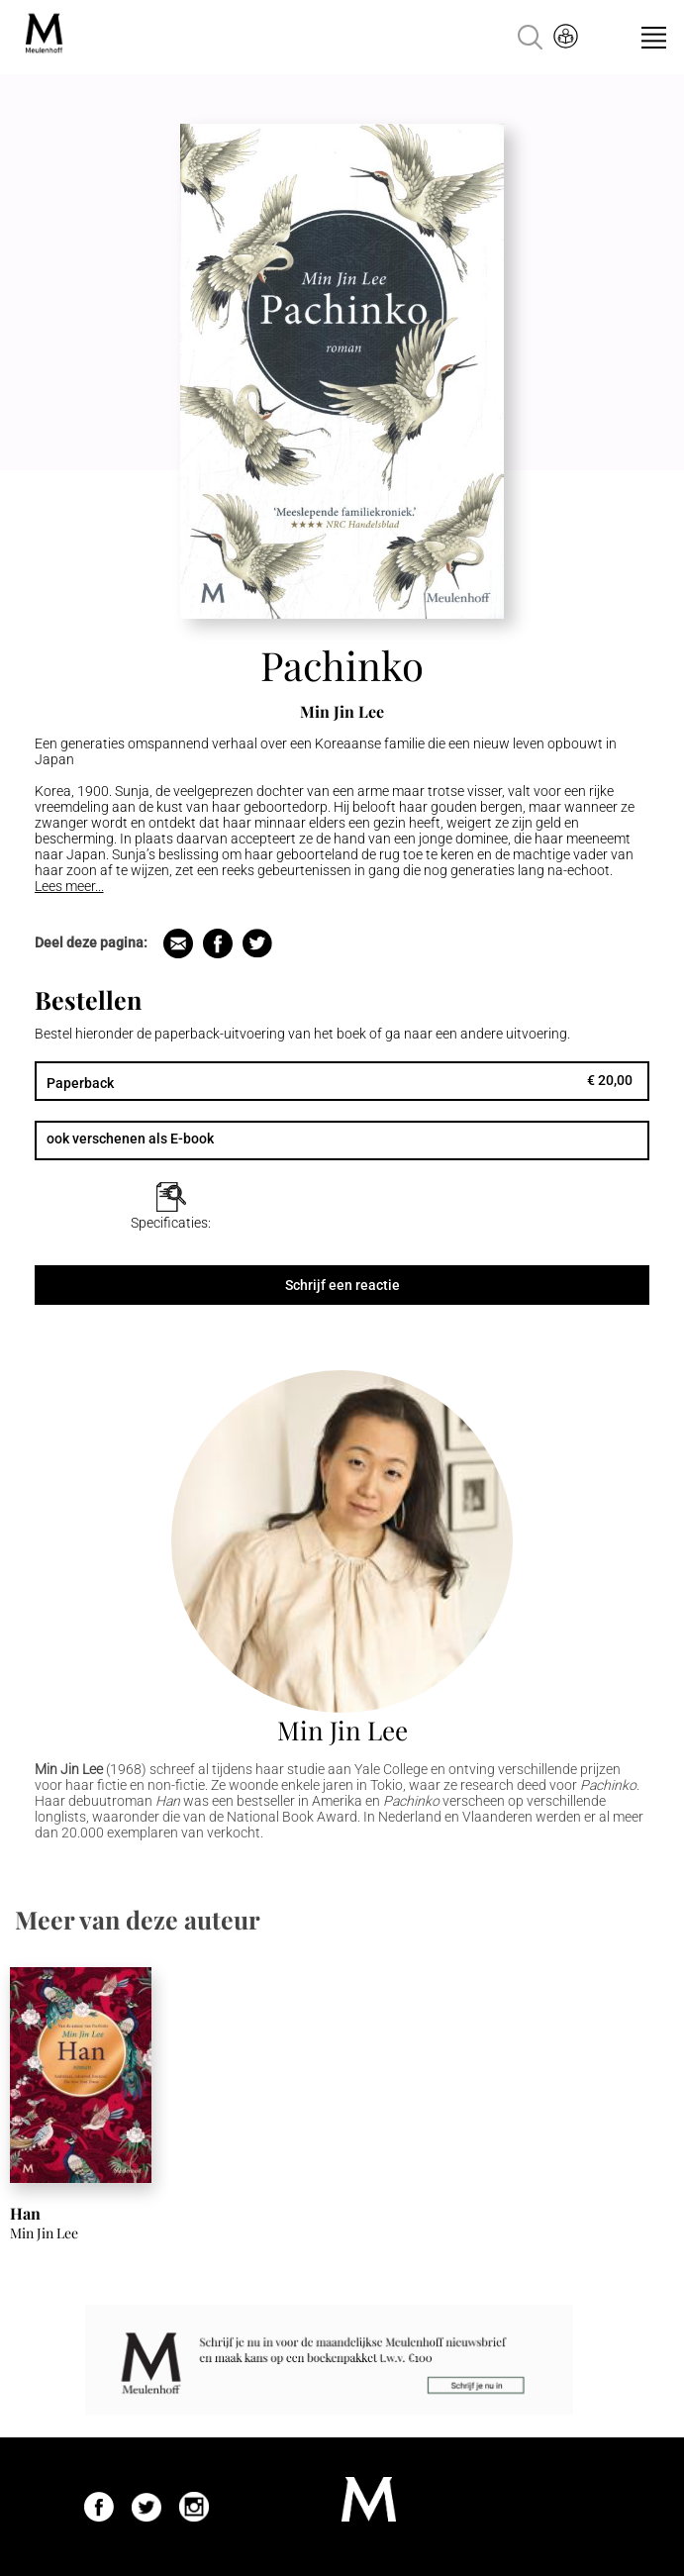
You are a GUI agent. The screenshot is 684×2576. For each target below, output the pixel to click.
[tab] (171, 1207)
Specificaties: (171, 1223)
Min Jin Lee (342, 1730)
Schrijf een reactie (342, 1285)
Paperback (80, 1083)
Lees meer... (69, 886)
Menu (654, 37)
